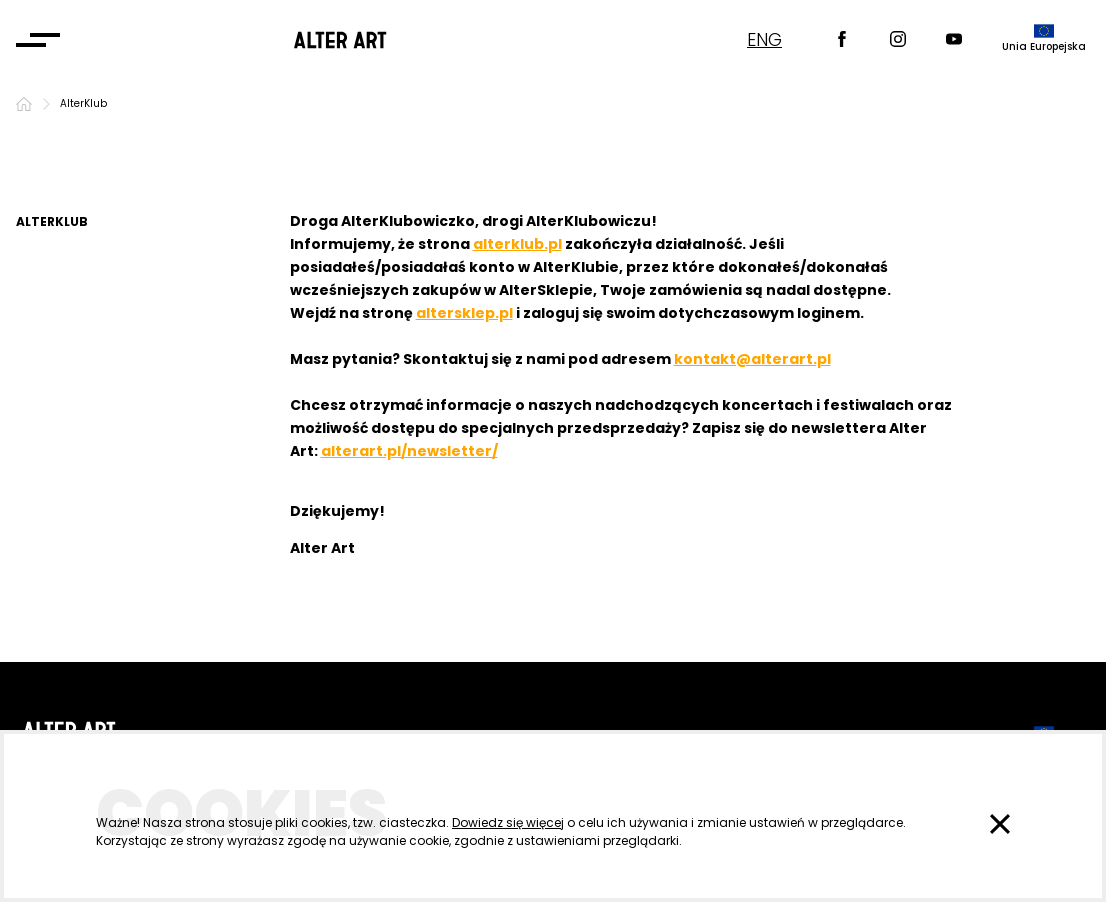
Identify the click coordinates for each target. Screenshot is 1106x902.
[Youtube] (954, 40)
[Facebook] (842, 40)
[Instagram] (898, 40)
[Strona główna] (24, 104)
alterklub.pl (517, 244)
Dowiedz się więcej (508, 822)
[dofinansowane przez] (1044, 40)
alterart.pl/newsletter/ (409, 451)
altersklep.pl (464, 313)
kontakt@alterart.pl (752, 359)
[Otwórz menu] (38, 40)
